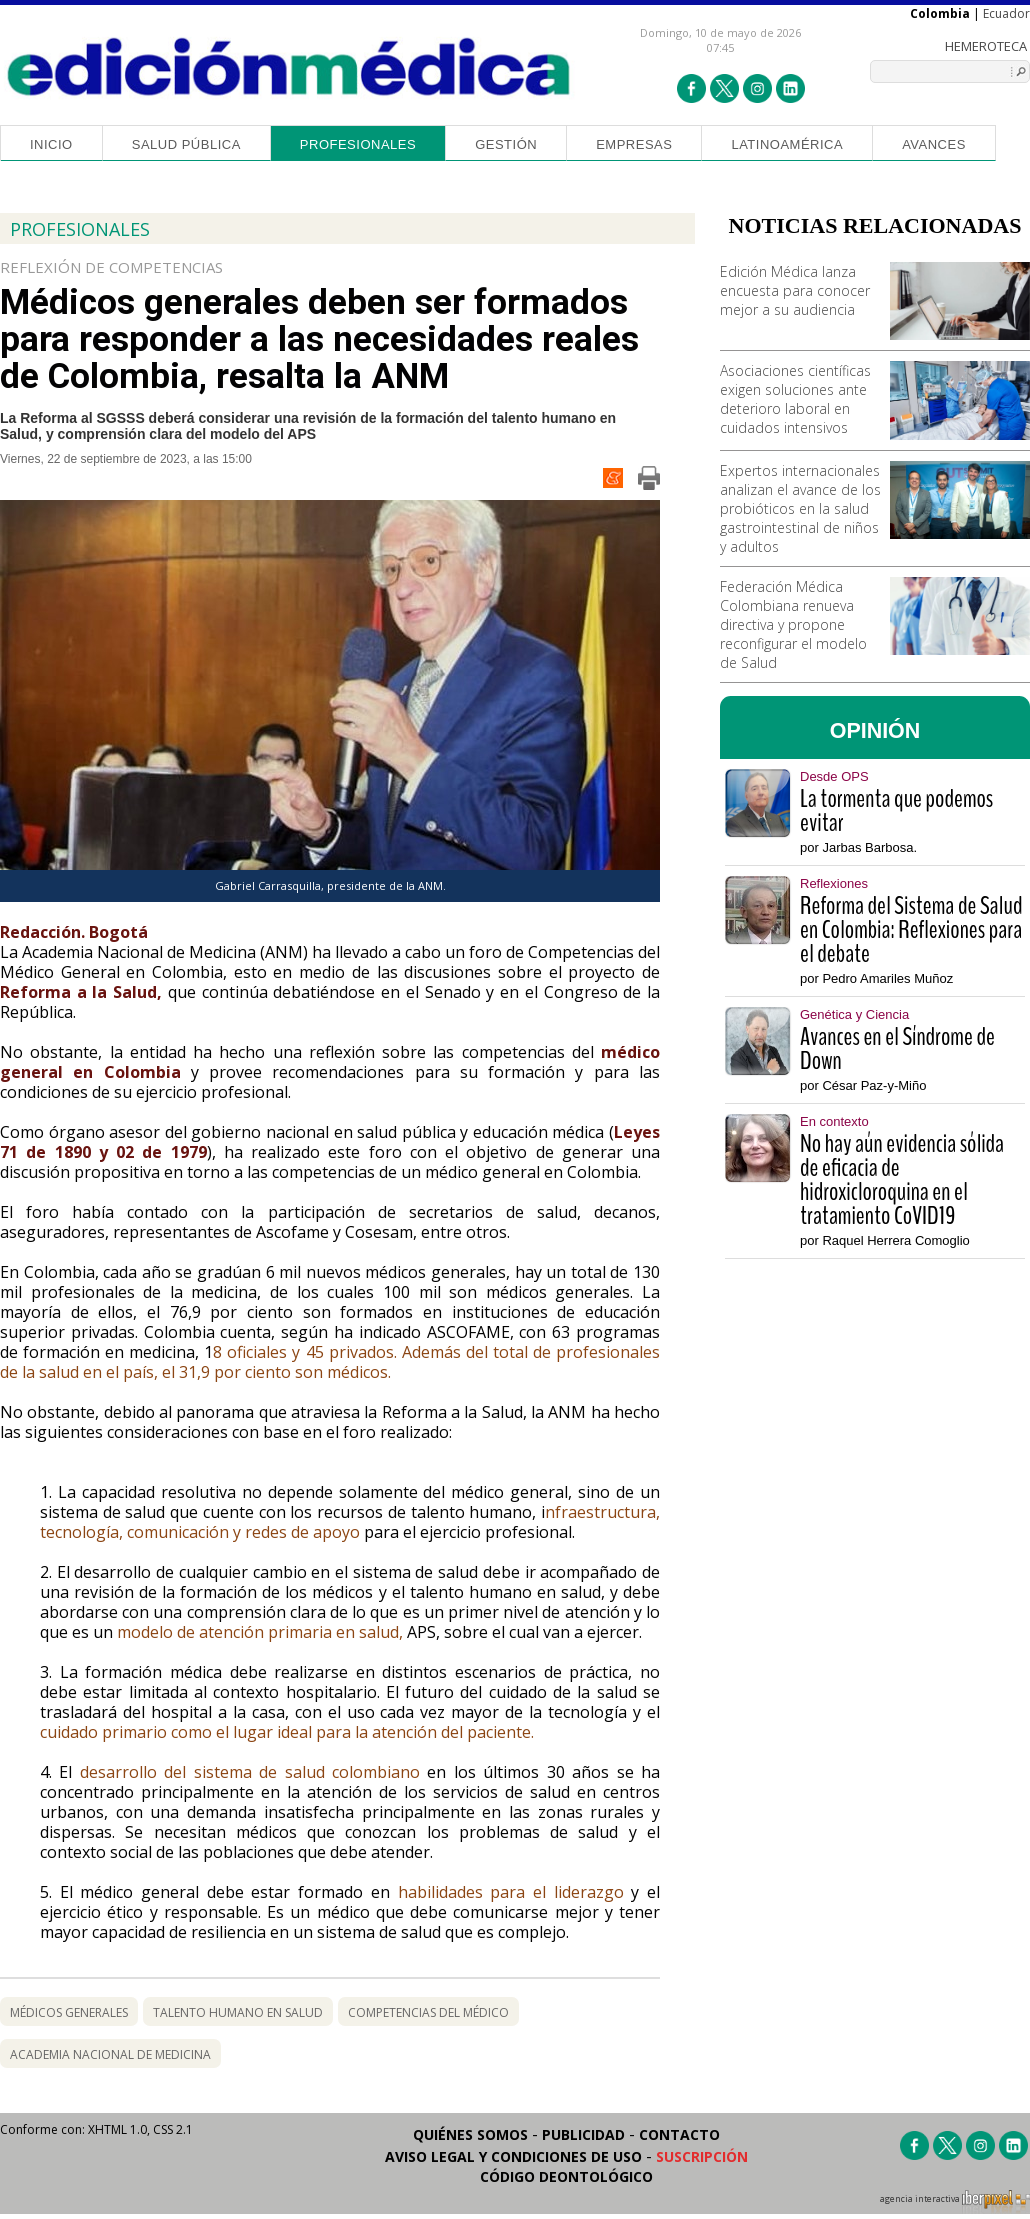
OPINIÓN (875, 731)
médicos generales (69, 2012)
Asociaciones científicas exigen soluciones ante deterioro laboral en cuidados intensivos (795, 399)
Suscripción (702, 2156)
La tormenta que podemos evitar (896, 811)
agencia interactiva (955, 2202)
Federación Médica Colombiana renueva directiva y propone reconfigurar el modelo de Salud (793, 624)
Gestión (506, 144)
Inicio (51, 144)
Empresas (634, 144)
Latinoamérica (787, 144)
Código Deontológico (566, 2176)
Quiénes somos (470, 2134)
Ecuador (1006, 13)
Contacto (679, 2134)
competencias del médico (428, 2012)
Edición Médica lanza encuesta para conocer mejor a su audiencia (795, 290)
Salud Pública (186, 144)
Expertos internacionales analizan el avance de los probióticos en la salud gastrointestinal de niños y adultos (800, 508)
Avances (934, 144)
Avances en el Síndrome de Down (897, 1049)
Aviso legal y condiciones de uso (513, 2156)
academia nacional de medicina (110, 2054)
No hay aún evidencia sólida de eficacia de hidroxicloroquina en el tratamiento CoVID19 (902, 1180)
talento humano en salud (238, 2012)
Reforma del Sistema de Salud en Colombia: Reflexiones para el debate (911, 930)
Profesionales (358, 144)
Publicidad (583, 2134)
